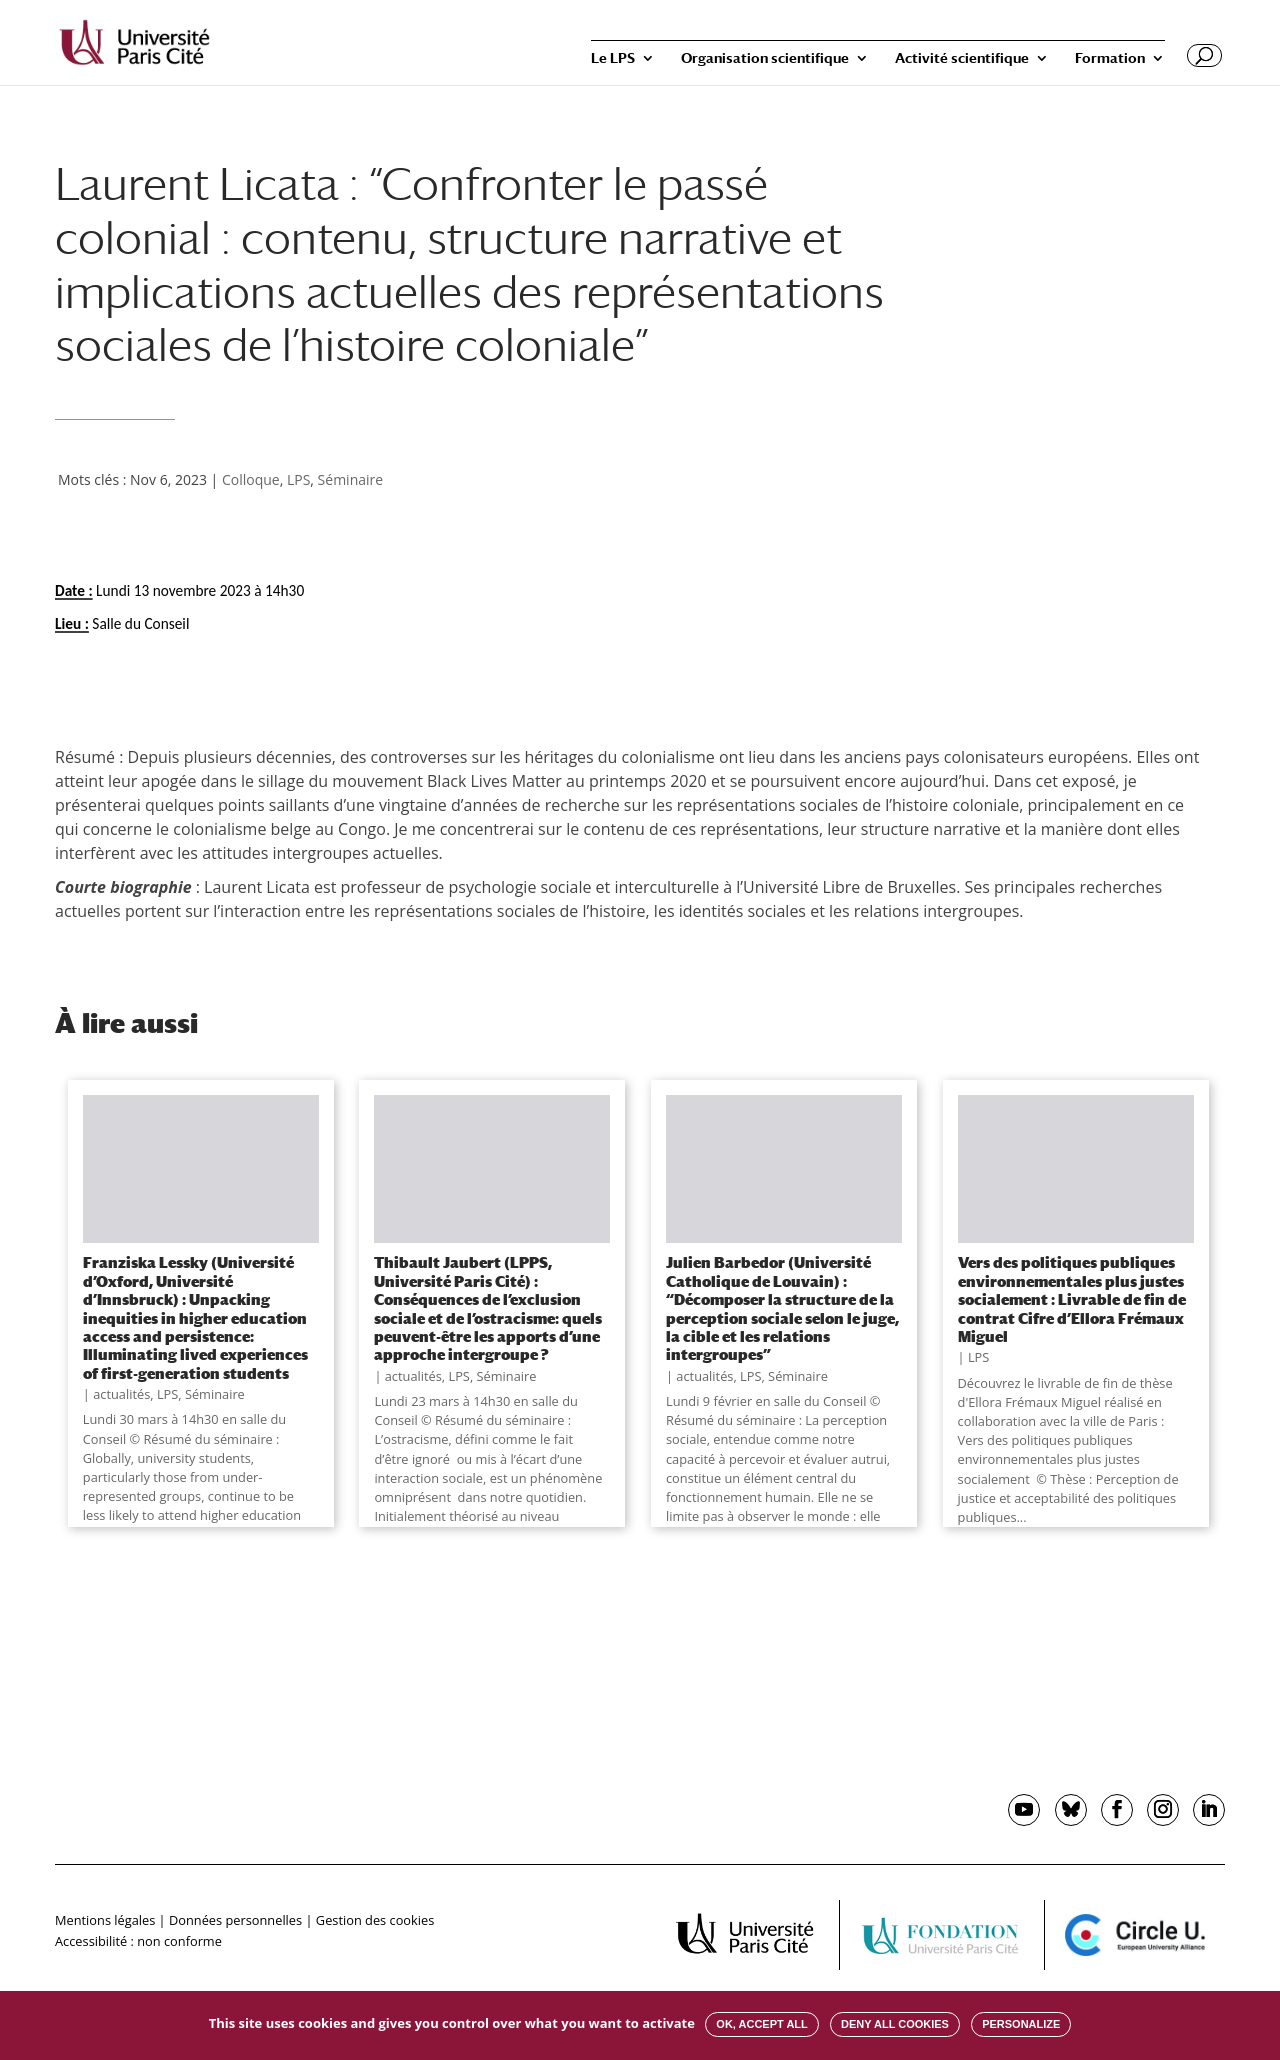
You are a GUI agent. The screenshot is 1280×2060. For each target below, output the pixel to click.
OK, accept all (761, 2024)
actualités (121, 1394)
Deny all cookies (895, 2024)
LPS (298, 479)
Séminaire (351, 479)
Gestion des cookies (375, 1920)
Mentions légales (105, 1920)
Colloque (251, 479)
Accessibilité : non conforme (138, 1941)
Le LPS (613, 58)
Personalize (1021, 2024)
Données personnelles (235, 1920)
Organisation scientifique (765, 58)
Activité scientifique (962, 58)
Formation (1110, 58)
